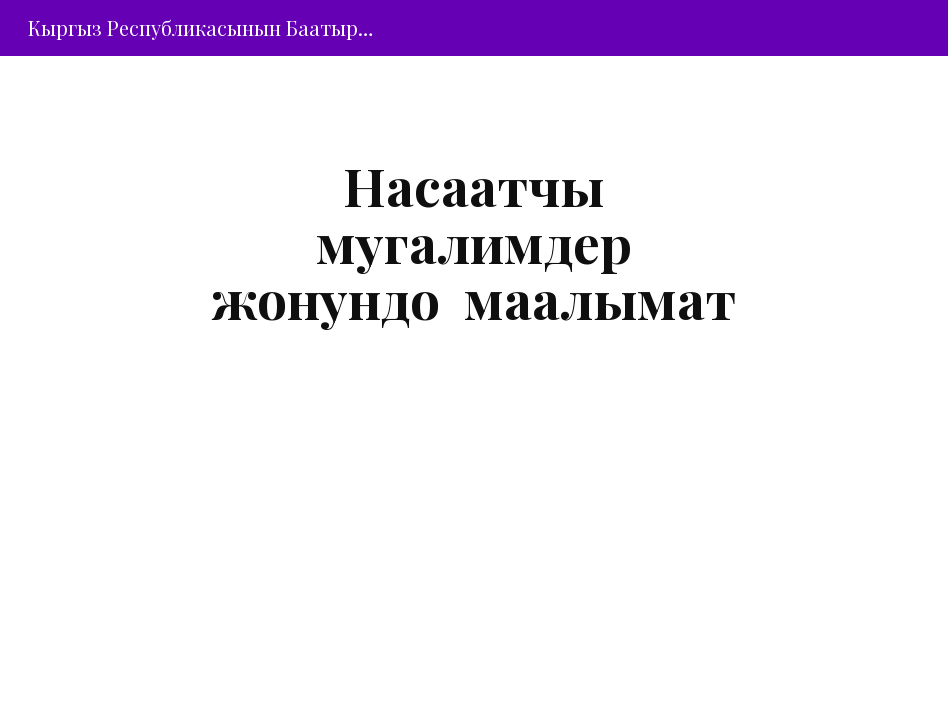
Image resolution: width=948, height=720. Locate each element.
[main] (474, 242)
